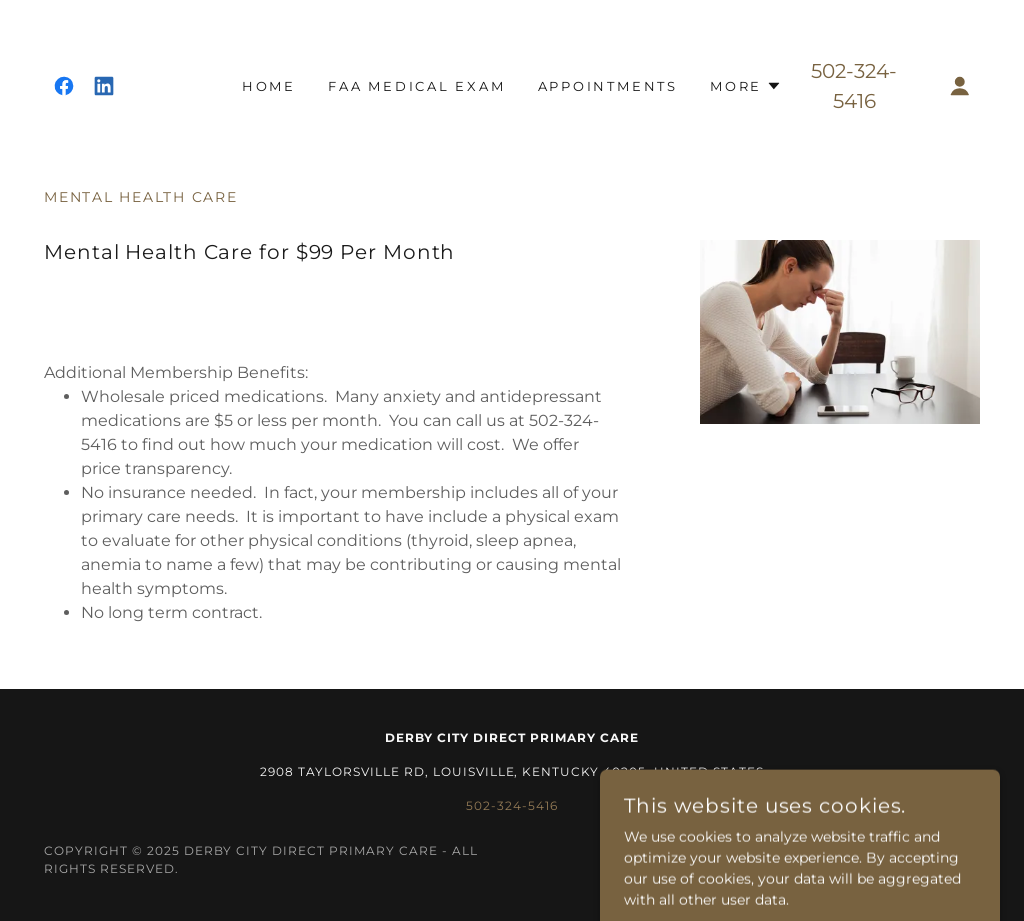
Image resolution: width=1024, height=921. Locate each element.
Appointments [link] (608, 86)
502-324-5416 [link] (512, 805)
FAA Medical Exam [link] (417, 86)
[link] (64, 86)
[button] (746, 86)
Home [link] (269, 86)
